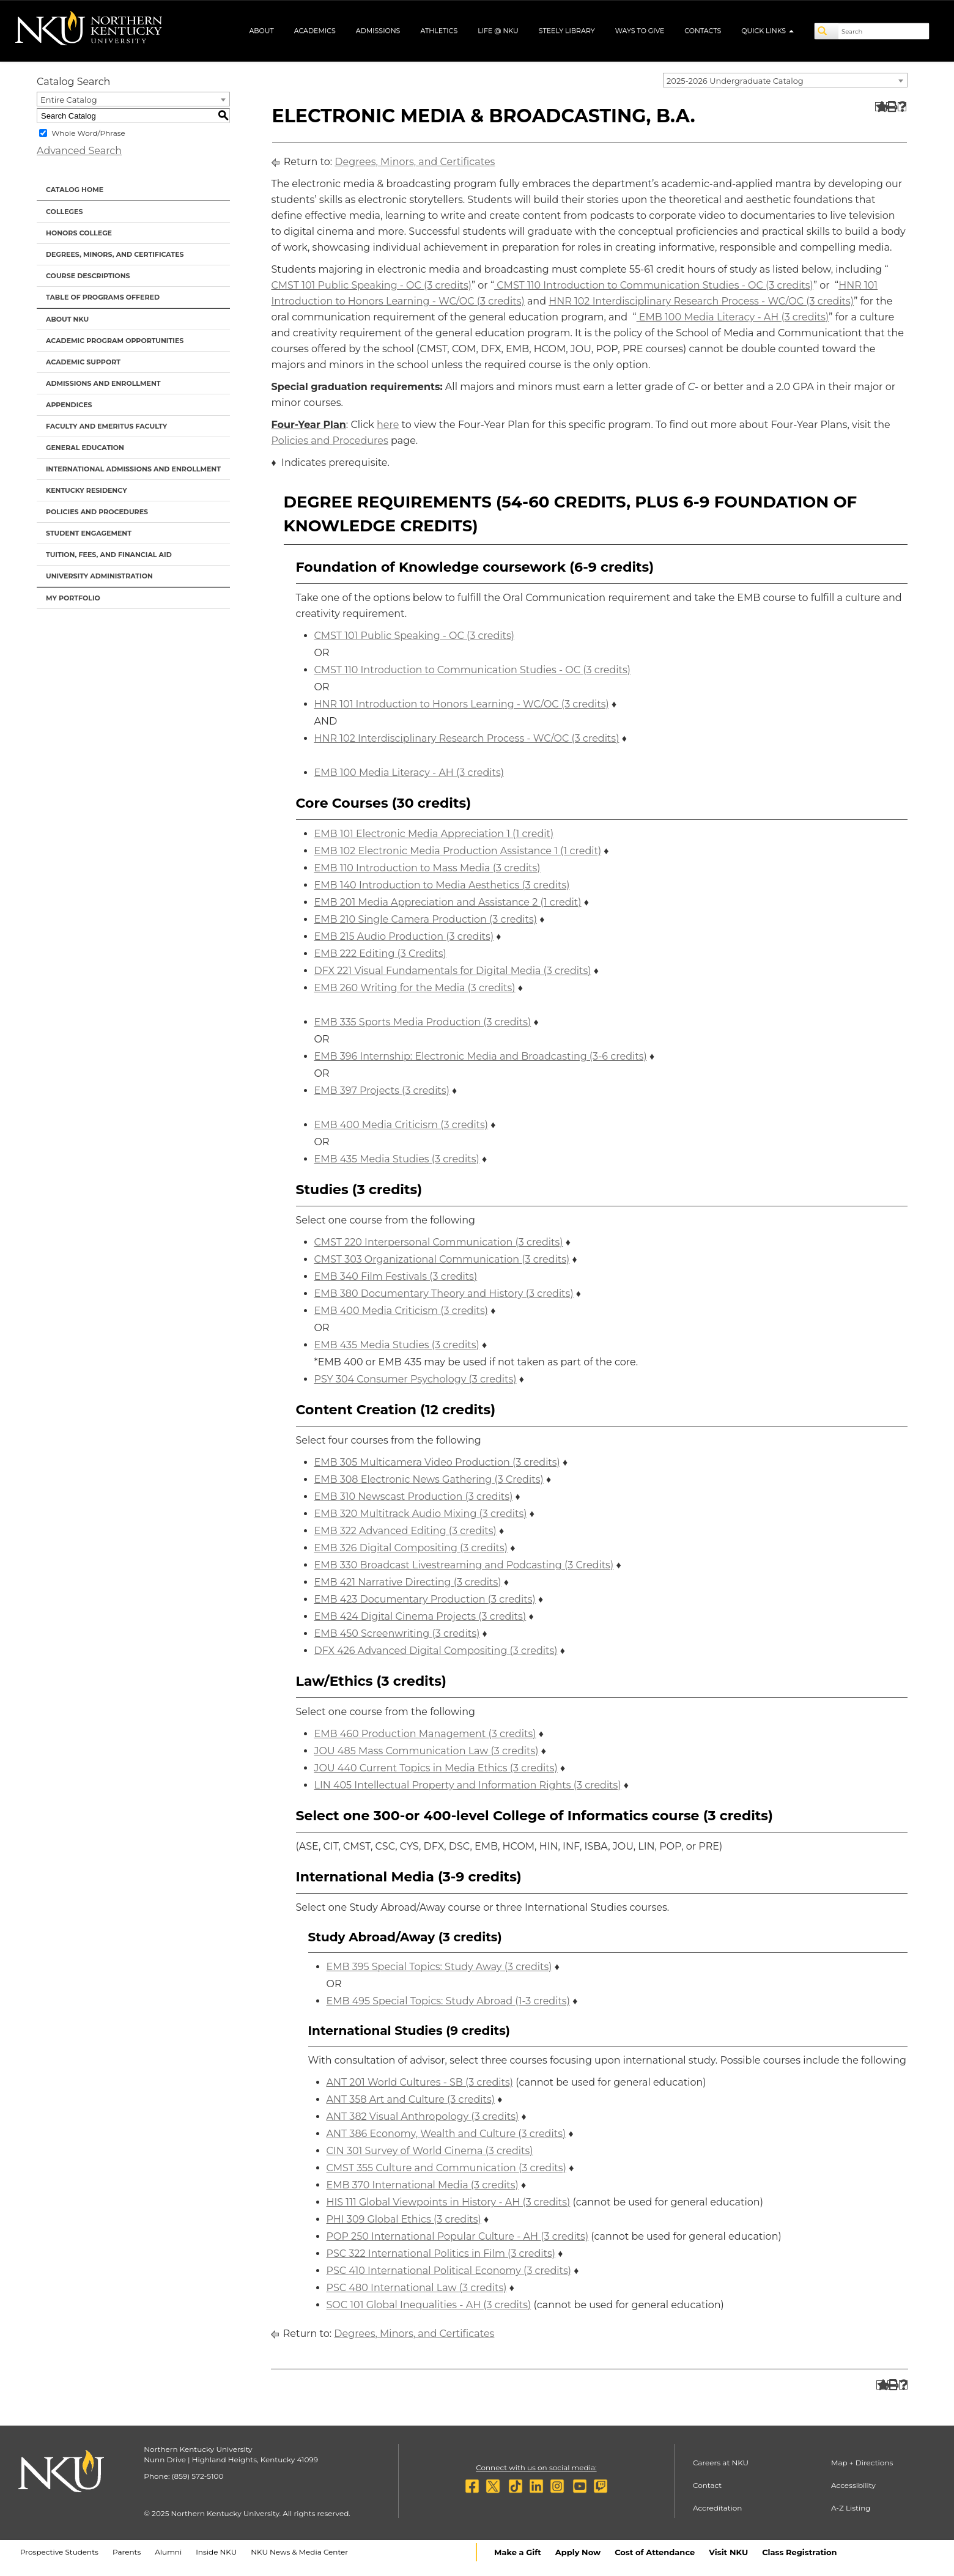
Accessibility (853, 2485)
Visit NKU (728, 2552)
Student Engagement (88, 533)
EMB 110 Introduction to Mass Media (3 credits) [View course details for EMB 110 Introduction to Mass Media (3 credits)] (427, 868)
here (388, 424)
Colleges (64, 211)
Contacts (702, 30)
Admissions (378, 30)
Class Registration (799, 2552)
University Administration (99, 576)
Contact (707, 2485)
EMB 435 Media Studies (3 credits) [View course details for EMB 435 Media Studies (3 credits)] (396, 1159)
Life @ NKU (498, 30)
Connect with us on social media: (536, 2467)
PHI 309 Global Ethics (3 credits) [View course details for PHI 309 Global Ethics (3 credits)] (404, 2219)
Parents (127, 2551)
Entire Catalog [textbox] (68, 100)
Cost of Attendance (655, 2552)
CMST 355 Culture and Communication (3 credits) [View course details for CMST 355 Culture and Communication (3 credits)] (446, 2168)
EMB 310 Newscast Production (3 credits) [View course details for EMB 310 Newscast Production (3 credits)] (413, 1496)
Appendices (69, 404)
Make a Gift (517, 2552)
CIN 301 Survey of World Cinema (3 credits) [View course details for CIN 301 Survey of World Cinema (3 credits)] (430, 2151)
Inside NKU (216, 2551)
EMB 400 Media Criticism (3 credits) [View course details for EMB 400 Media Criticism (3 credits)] (401, 1125)
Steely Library (567, 30)
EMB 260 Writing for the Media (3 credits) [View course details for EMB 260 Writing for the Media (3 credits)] (415, 988)
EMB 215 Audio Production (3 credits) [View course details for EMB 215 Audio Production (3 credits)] (404, 936)
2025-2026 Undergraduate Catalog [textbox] (735, 81)
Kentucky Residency (86, 490)
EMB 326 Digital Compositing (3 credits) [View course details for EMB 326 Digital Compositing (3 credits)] (411, 1548)
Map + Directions (862, 2462)
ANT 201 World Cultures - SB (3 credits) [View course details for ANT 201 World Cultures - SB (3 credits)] (420, 2082)
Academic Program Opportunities (114, 340)
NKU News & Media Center (299, 2551)
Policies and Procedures (97, 511)
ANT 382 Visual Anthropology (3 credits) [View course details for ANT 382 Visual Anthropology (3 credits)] (423, 2116)
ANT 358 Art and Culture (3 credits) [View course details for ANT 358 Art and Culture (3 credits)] (411, 2099)
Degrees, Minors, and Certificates (115, 254)
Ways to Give (640, 30)
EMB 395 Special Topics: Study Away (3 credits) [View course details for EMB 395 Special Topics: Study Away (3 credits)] (439, 1967)
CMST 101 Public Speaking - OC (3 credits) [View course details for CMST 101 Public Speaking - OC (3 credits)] (372, 285)
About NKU (67, 319)
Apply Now (578, 2552)
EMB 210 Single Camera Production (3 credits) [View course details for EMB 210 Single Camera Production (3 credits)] (426, 919)
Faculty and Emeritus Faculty (106, 426)
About (261, 30)
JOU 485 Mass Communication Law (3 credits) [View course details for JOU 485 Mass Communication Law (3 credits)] (426, 1751)
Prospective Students (59, 2551)
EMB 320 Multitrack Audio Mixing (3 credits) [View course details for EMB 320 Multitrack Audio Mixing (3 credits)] (420, 1513)
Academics (315, 30)
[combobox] (785, 80)
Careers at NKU (721, 2462)
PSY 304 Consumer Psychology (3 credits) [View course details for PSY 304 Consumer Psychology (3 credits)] (415, 1379)
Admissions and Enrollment (103, 383)
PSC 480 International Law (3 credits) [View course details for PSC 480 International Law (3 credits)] (417, 2288)
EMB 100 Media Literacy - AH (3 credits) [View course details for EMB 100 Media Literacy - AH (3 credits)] (733, 317)
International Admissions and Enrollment (133, 469)
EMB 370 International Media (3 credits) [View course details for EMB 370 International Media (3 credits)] (423, 2185)
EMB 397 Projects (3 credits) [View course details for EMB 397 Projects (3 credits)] (381, 1090)
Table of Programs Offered (103, 297)
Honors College (79, 233)
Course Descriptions (88, 275)
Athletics (438, 30)
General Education (85, 447)
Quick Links (767, 30)
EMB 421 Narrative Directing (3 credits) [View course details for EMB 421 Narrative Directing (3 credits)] (407, 1582)
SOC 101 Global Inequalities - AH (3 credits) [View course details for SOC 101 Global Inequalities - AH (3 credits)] (429, 2305)
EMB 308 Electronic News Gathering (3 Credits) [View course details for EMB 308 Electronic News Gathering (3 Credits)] (429, 1479)
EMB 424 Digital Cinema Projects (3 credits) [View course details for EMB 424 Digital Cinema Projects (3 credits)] (420, 1616)
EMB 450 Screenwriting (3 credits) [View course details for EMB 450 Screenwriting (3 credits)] (397, 1633)
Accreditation (717, 2507)
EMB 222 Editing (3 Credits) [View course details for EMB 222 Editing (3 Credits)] (380, 953)
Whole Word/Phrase (88, 133)
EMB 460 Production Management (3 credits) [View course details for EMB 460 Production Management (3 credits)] (425, 1734)
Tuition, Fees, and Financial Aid (109, 554)
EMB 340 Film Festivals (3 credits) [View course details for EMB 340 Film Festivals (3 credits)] (396, 1276)
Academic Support (83, 362)
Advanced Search (79, 151)
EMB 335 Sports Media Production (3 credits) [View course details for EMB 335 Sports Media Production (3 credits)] (422, 1022)
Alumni (168, 2551)
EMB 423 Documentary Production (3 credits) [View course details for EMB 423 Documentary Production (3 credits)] (425, 1599)
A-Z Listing (851, 2507)
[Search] (827, 31)
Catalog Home (74, 189)
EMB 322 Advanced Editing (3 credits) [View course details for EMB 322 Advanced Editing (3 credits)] (405, 1531)
